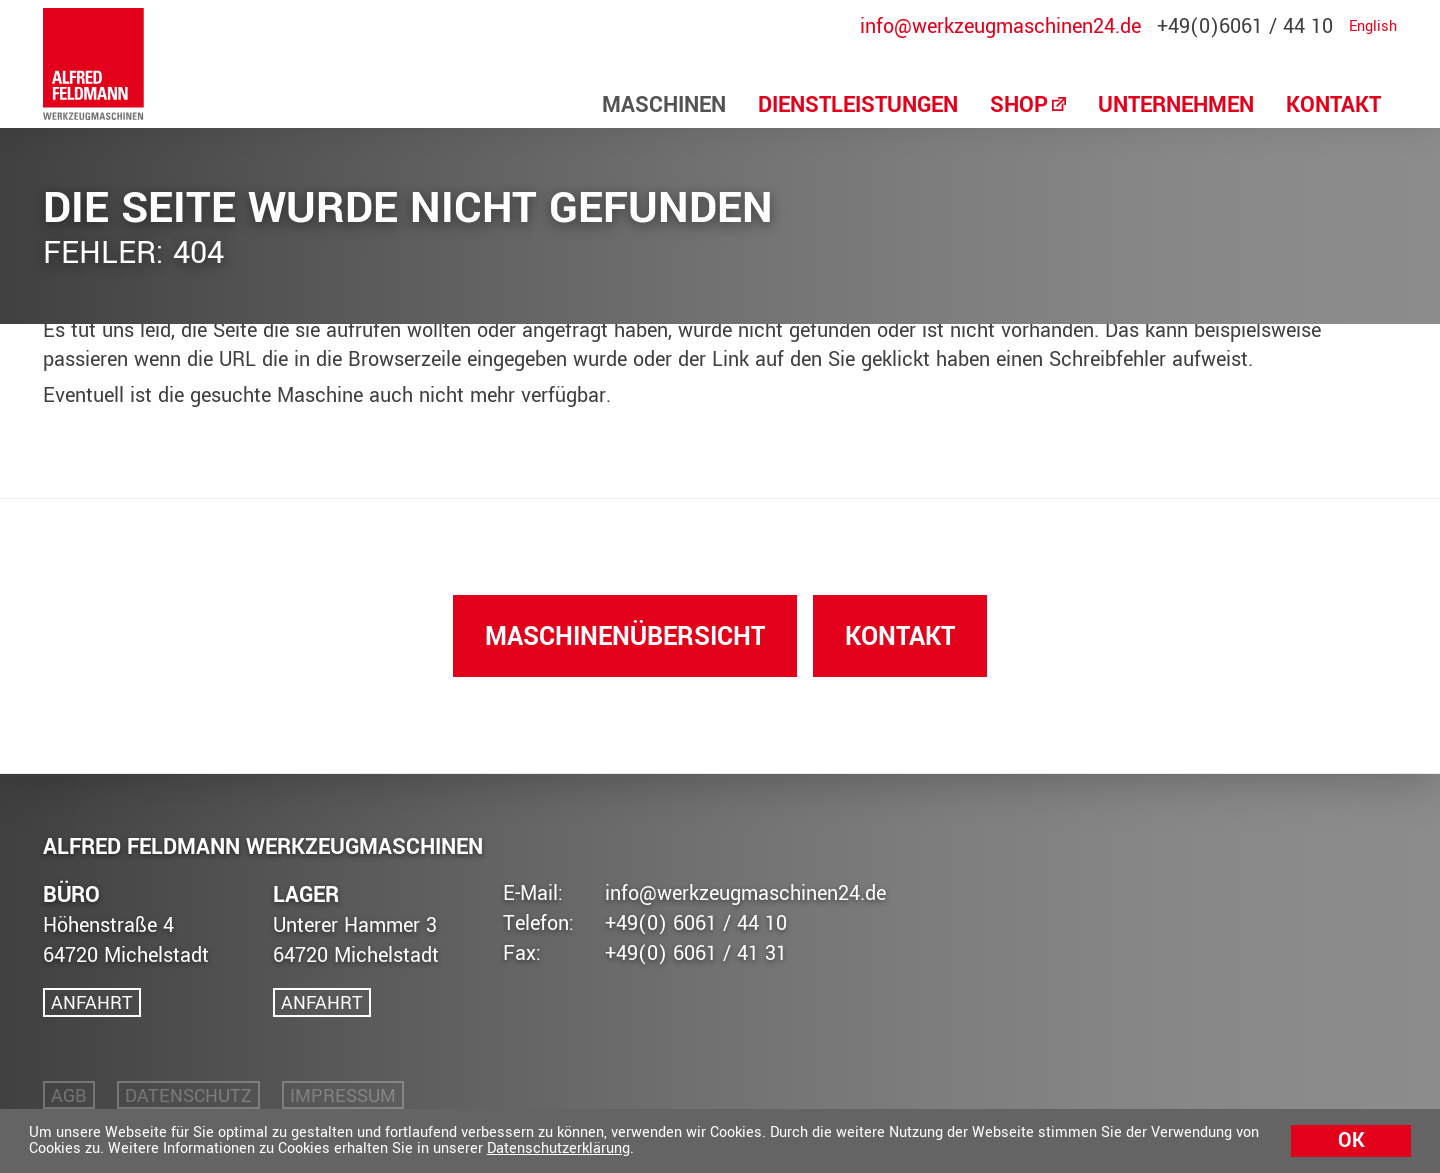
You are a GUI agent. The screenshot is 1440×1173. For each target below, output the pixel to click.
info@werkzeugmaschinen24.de (1000, 27)
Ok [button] (1351, 1140)
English (1373, 27)
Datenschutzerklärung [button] (558, 1148)
